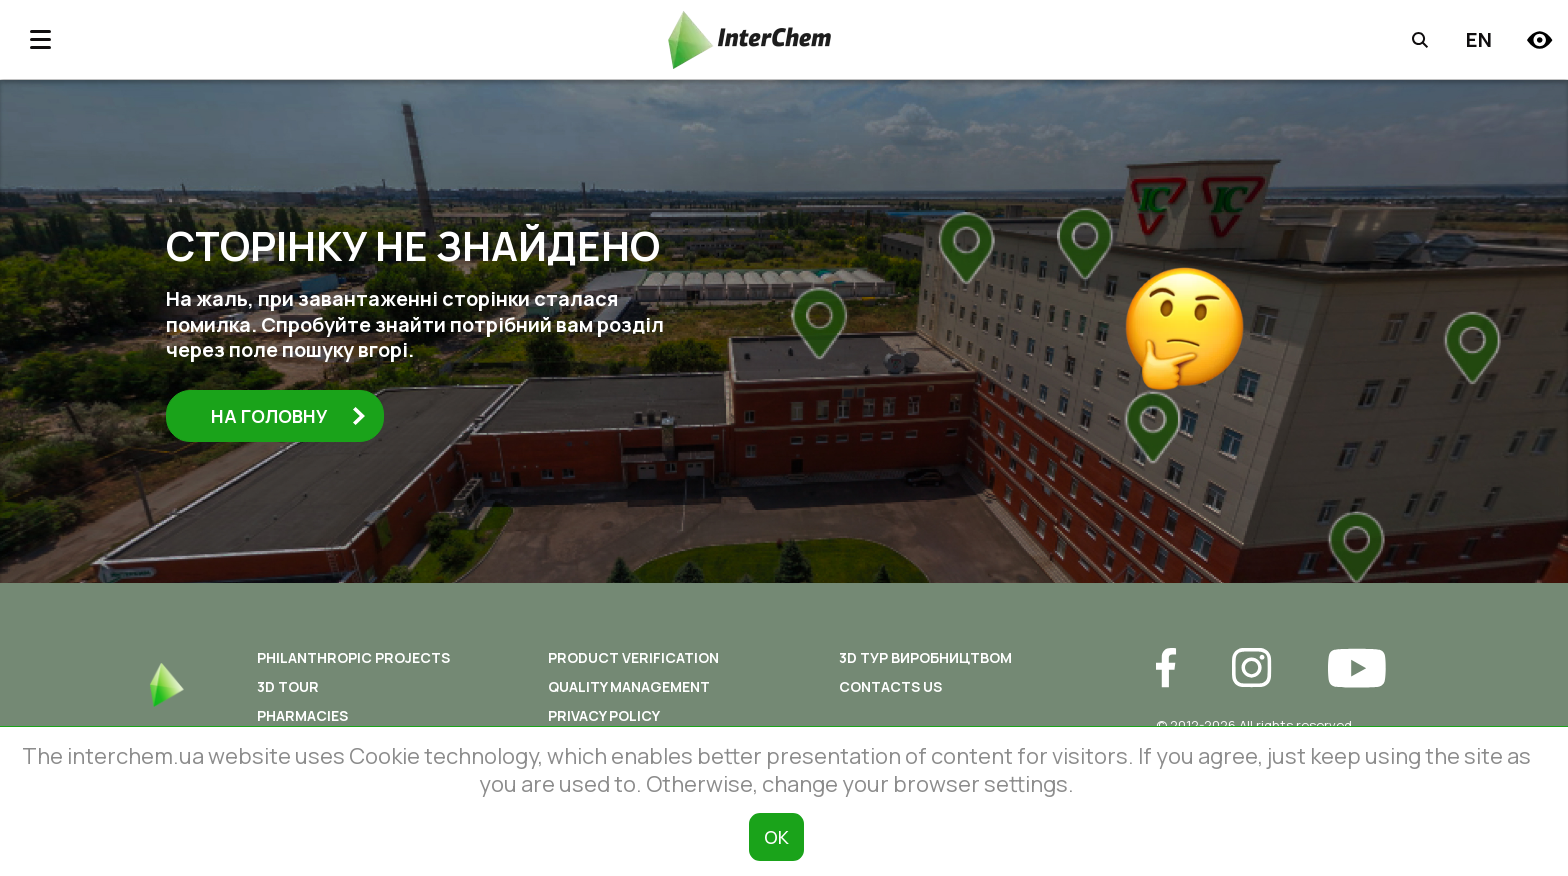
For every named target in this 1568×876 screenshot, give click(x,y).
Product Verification (633, 657)
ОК (776, 837)
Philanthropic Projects (353, 657)
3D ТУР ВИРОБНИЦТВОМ (925, 657)
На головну (289, 416)
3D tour (288, 686)
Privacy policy (604, 715)
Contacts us (890, 686)
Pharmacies (302, 715)
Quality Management (629, 686)
